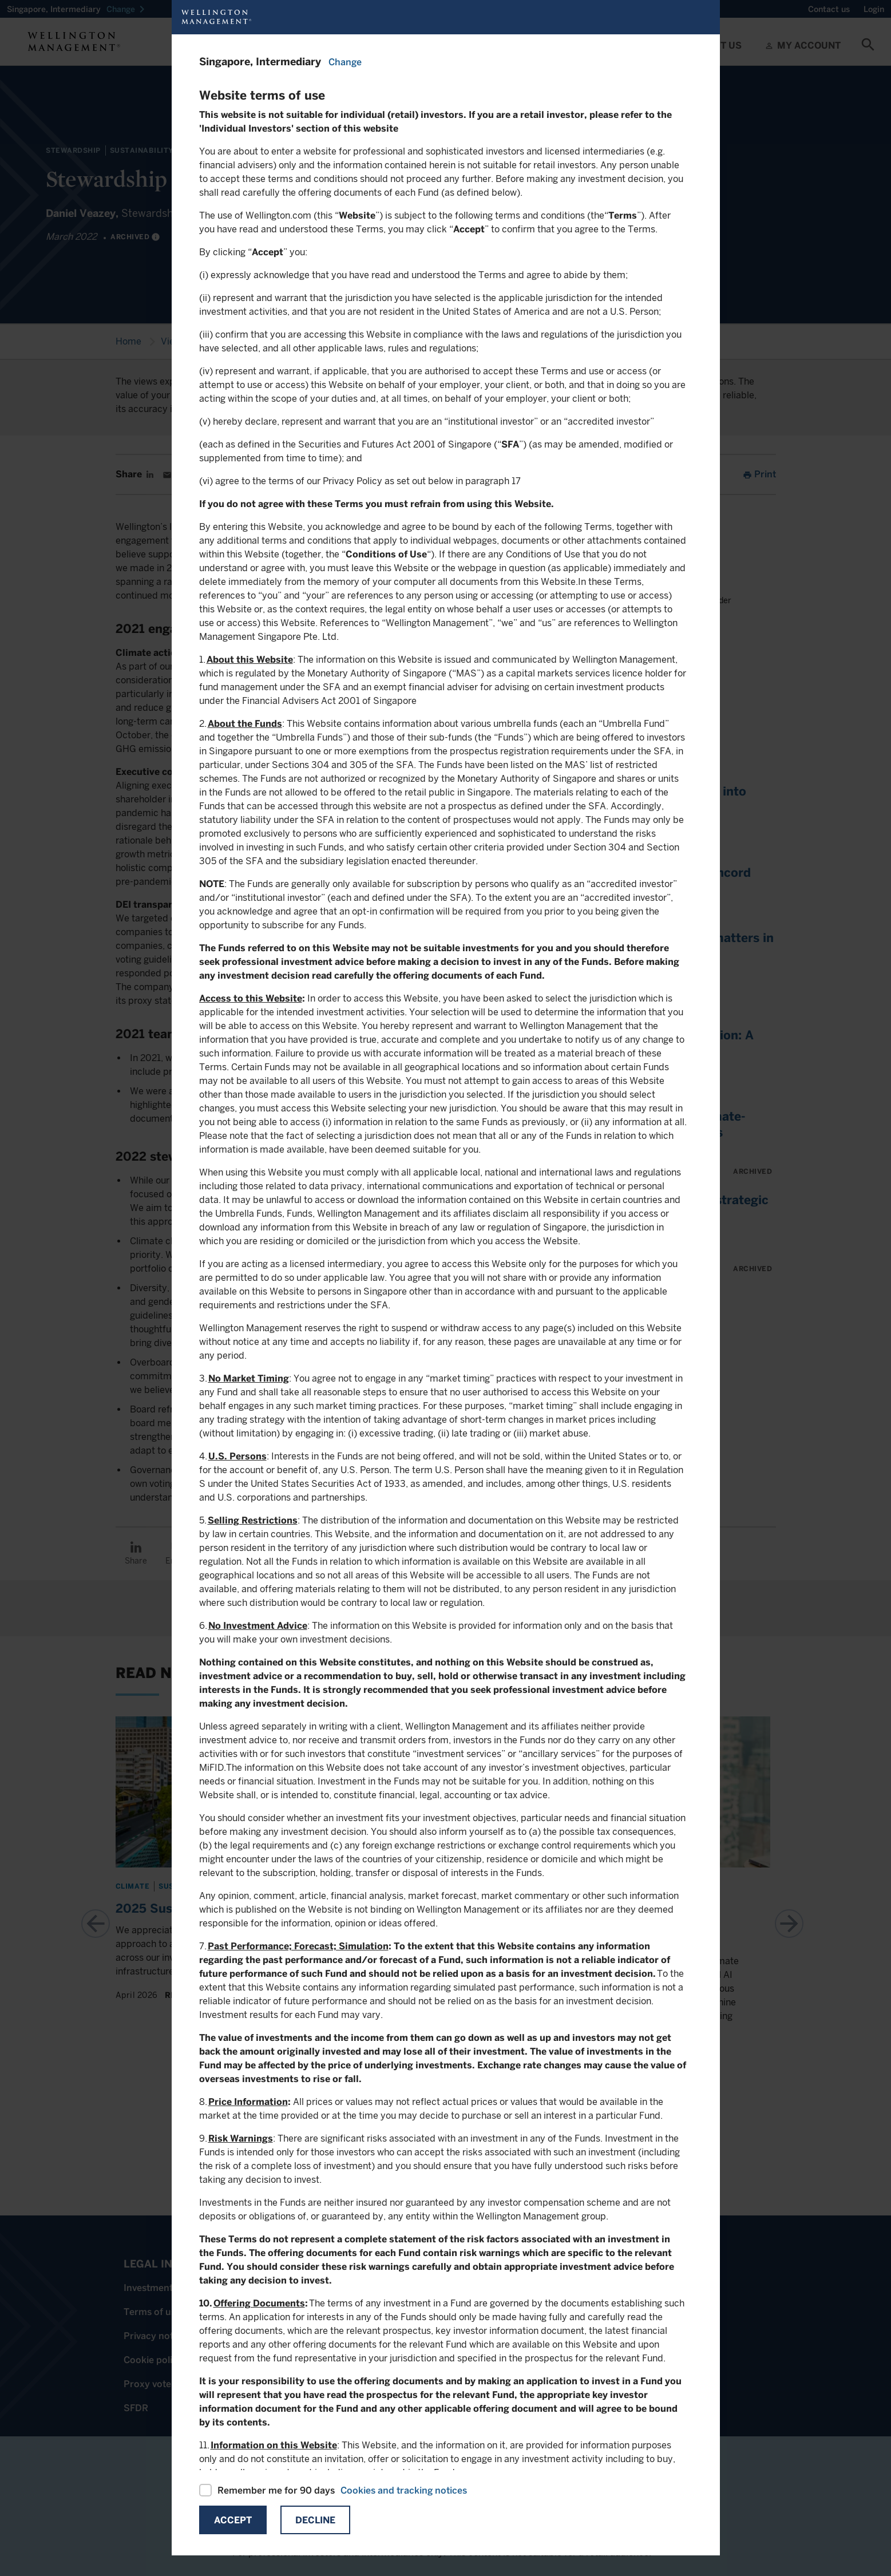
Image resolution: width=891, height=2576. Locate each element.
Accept (233, 2520)
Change (345, 62)
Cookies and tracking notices (403, 2490)
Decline (315, 2520)
